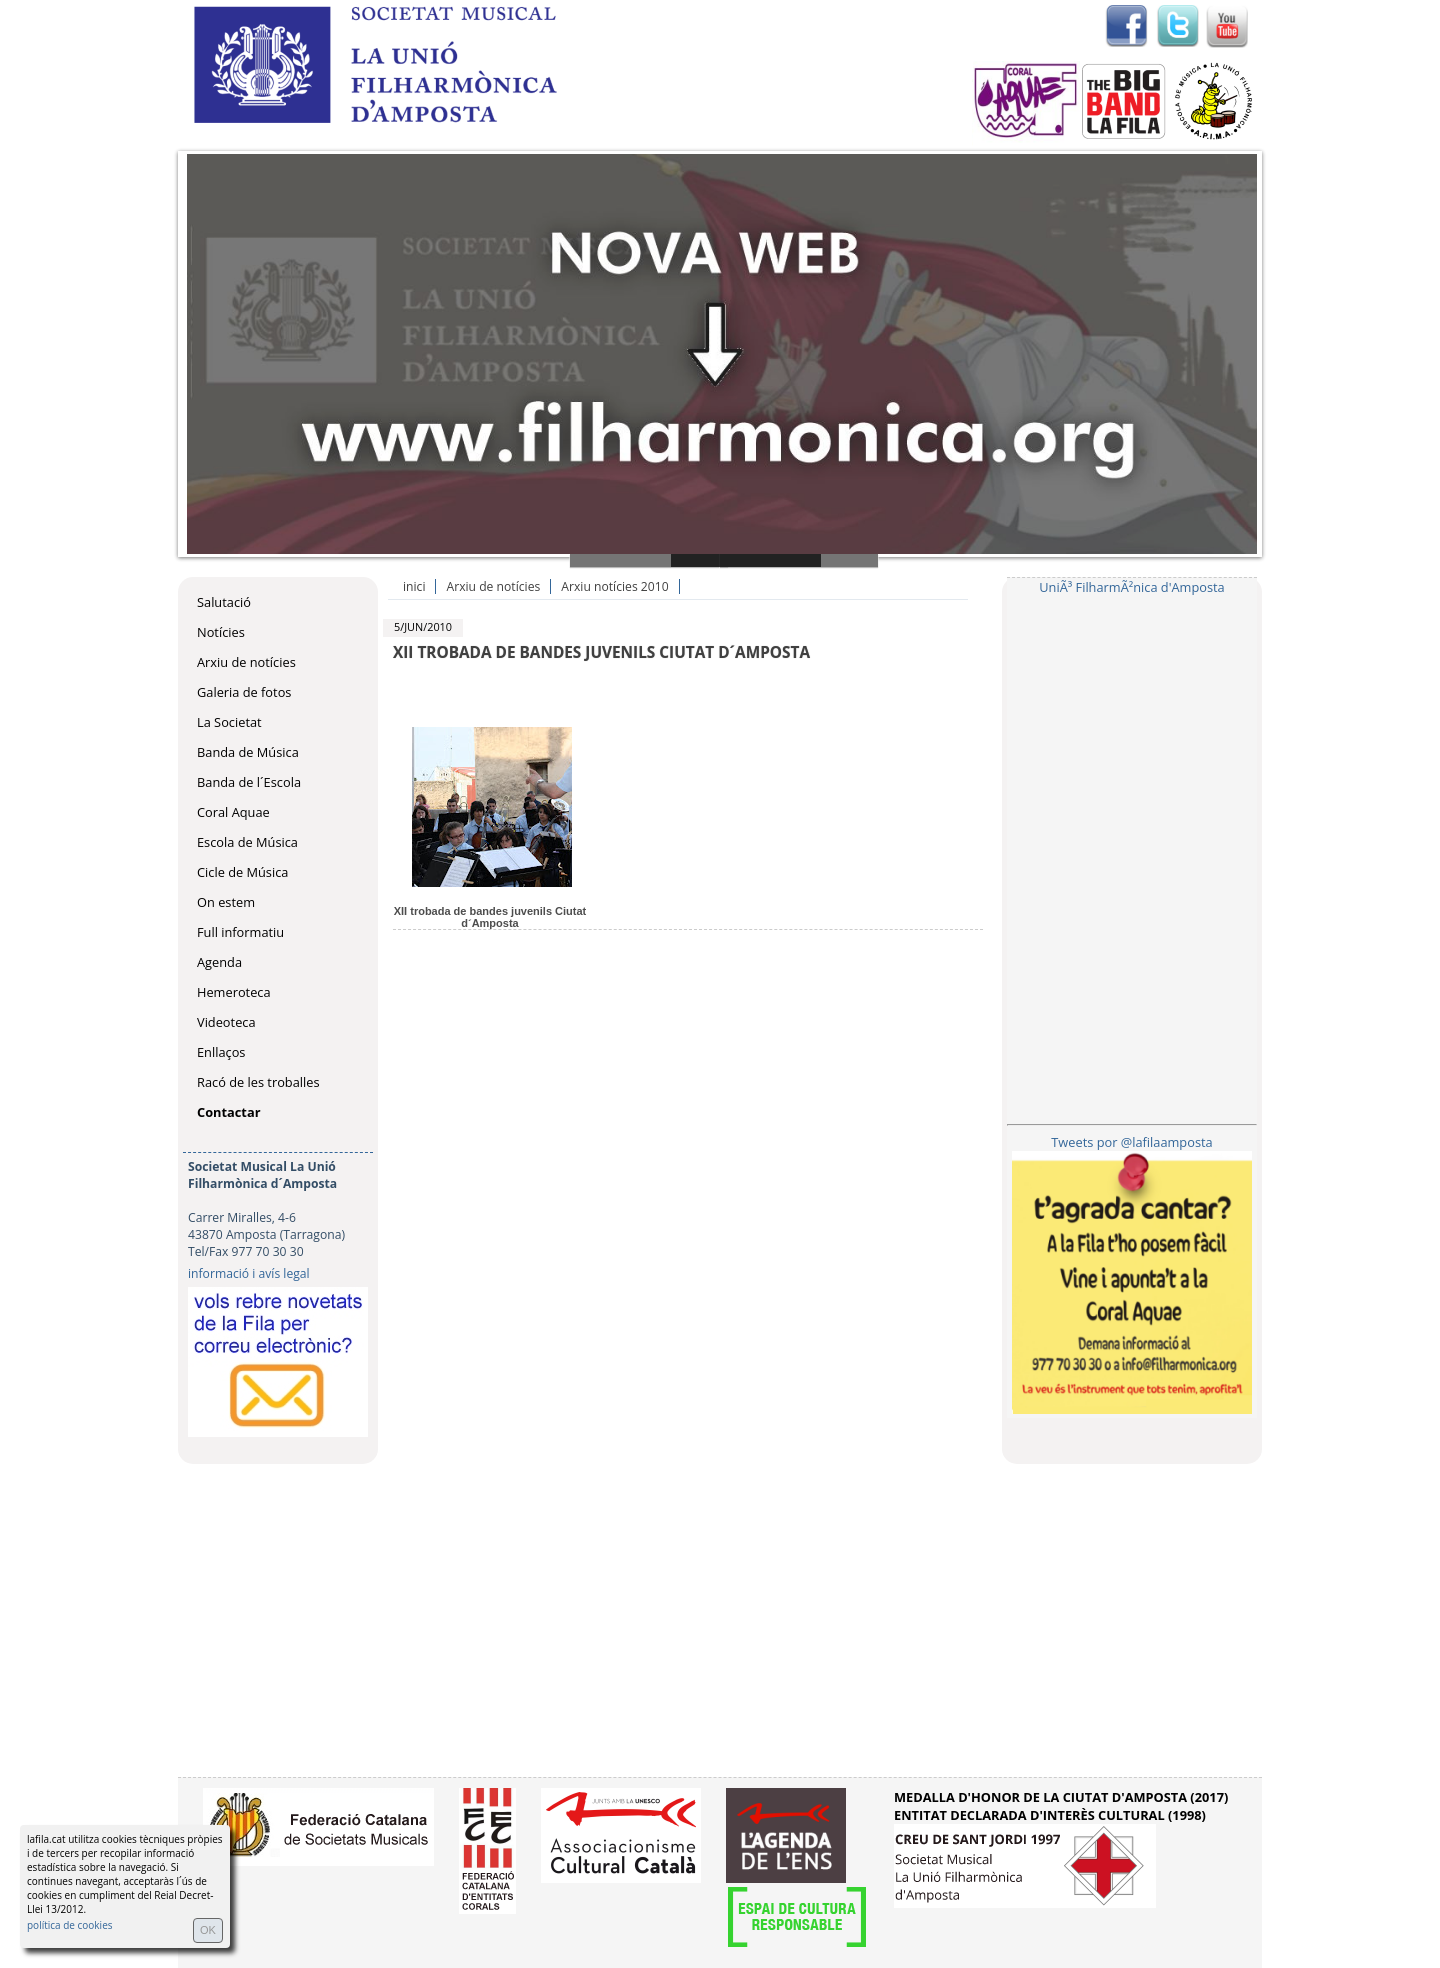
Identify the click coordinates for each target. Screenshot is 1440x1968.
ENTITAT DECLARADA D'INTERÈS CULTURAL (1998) (1050, 1815)
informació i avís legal (249, 1273)
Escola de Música (247, 842)
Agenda (219, 962)
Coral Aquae (233, 812)
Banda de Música (248, 752)
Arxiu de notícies (246, 662)
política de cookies (70, 1925)
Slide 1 (649, 560)
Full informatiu (240, 932)
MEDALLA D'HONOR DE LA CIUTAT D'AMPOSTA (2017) (1061, 1797)
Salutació (224, 602)
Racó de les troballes (258, 1082)
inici (414, 586)
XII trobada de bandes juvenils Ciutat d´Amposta (490, 917)
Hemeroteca (234, 992)
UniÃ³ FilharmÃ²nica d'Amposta (1131, 587)
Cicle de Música (242, 872)
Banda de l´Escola (249, 782)
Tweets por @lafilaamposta (1131, 1142)
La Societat (229, 722)
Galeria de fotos (244, 692)
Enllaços (221, 1052)
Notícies (221, 632)
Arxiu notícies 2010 (614, 586)
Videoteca (226, 1022)
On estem (226, 902)
